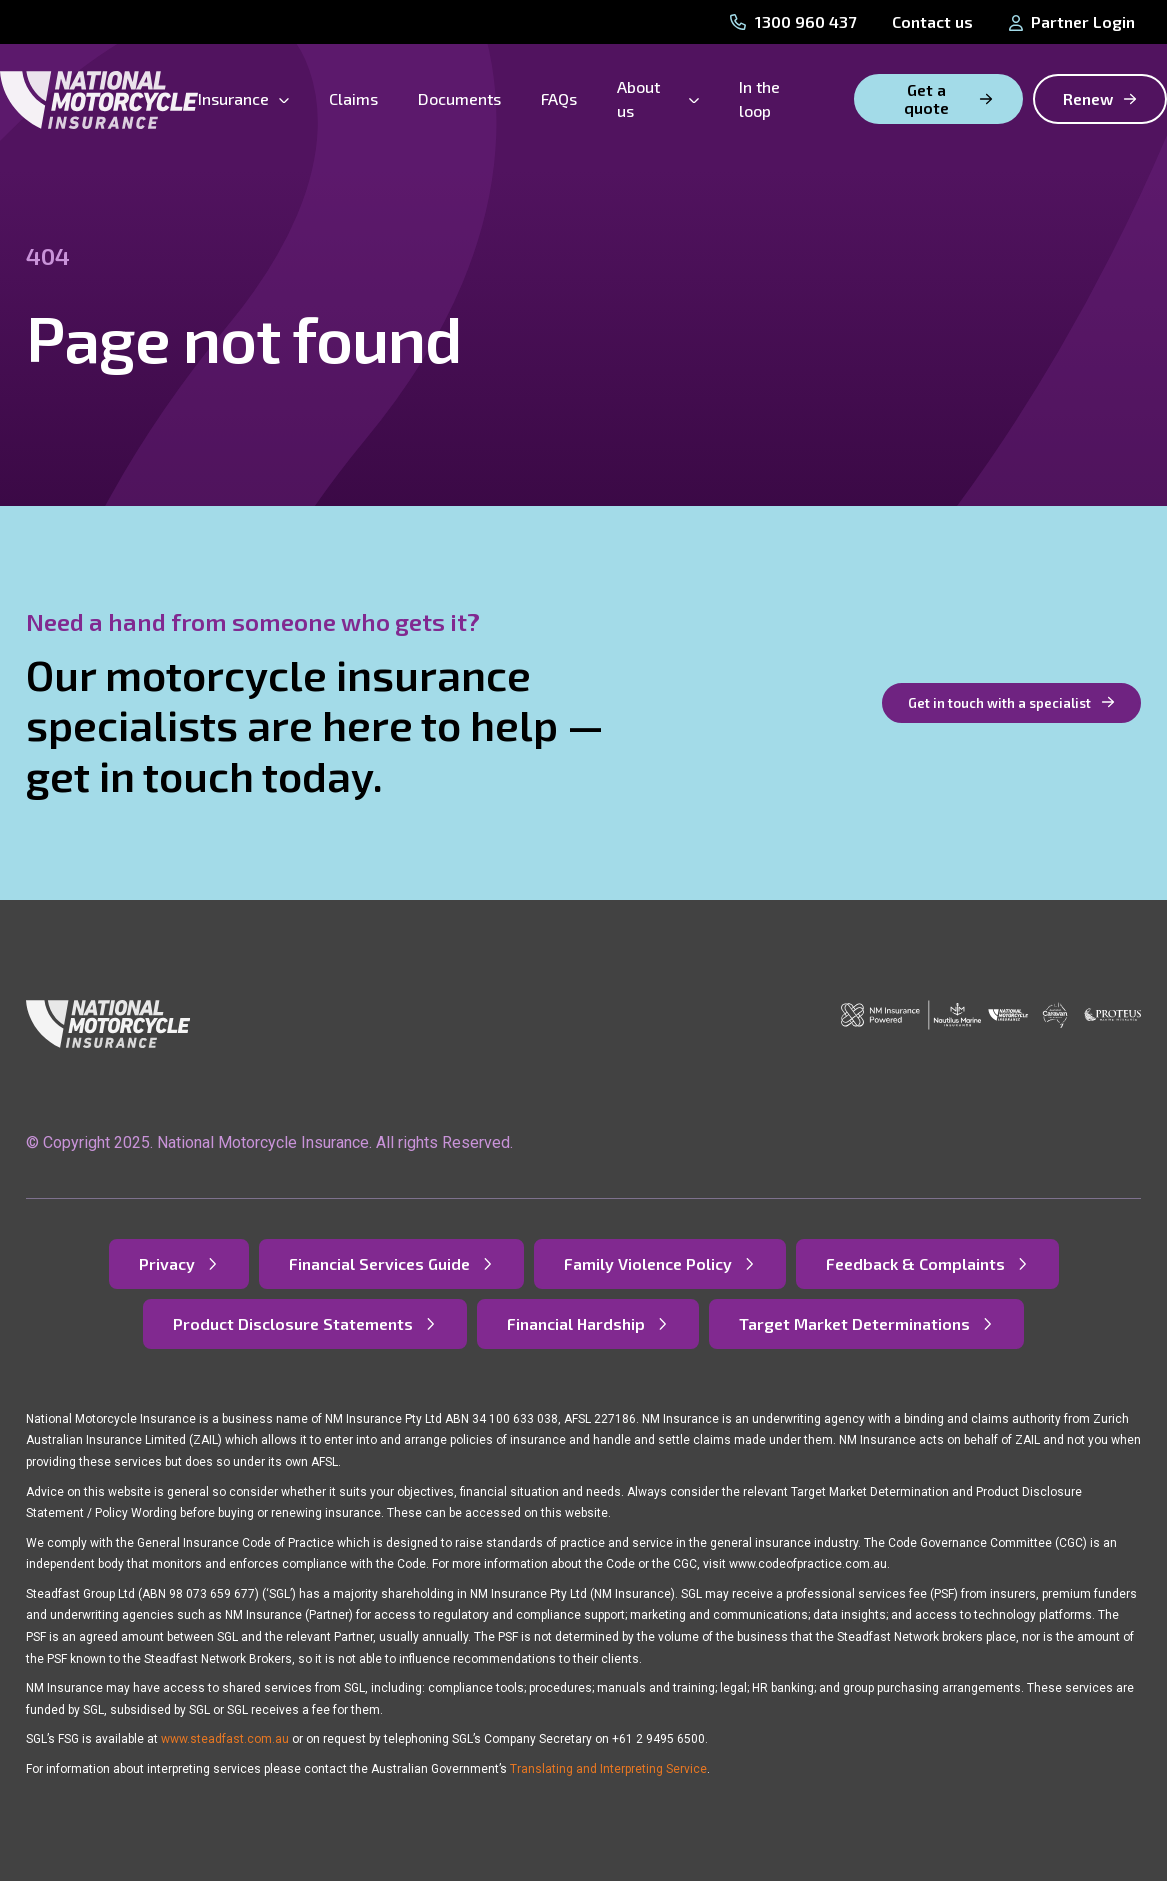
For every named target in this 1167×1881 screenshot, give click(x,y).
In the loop (759, 98)
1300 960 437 (793, 21)
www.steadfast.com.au (225, 1739)
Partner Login (1072, 21)
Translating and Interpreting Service (608, 1769)
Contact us (932, 21)
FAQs (559, 98)
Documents (459, 98)
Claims (353, 98)
